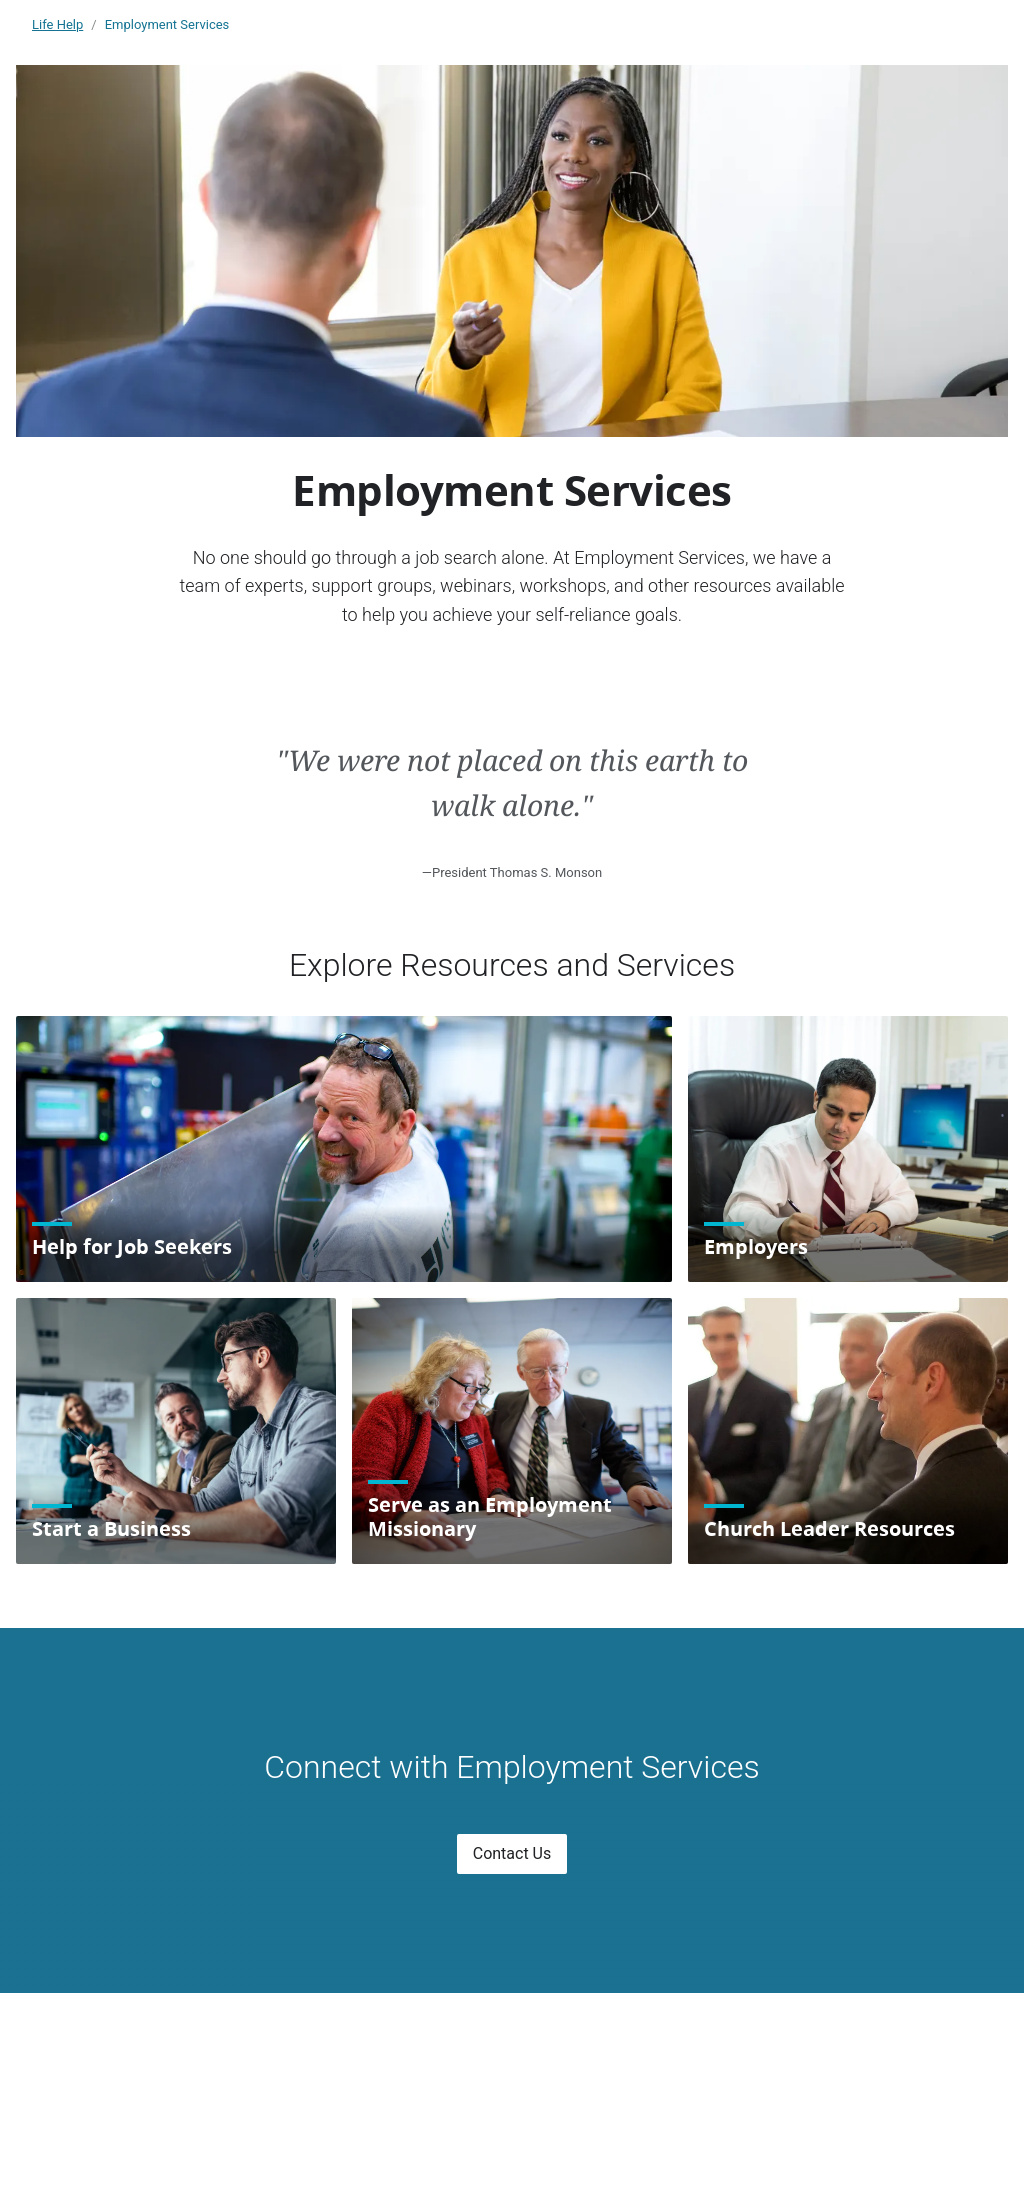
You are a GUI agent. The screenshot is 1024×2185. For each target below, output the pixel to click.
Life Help (57, 24)
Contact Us (512, 1853)
